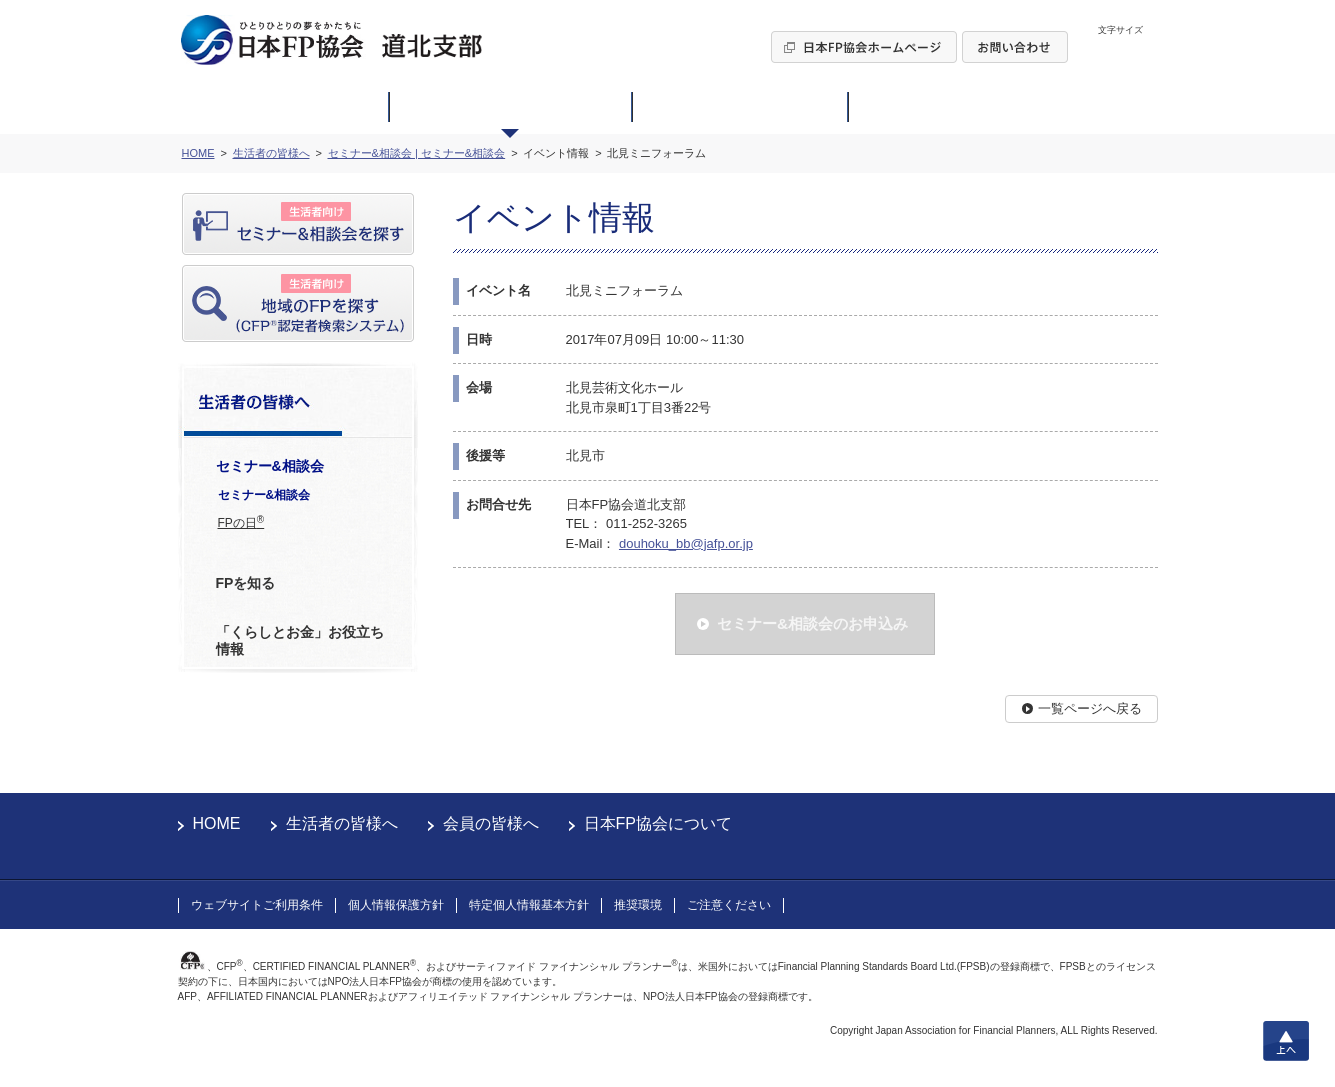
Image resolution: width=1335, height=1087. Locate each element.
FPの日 (241, 522)
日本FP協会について (658, 823)
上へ (1286, 1041)
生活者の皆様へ (342, 823)
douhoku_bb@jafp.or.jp (686, 543)
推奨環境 (638, 905)
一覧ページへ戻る (1090, 708)
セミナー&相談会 (264, 495)
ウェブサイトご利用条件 (257, 905)
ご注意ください (729, 905)
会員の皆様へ (491, 823)
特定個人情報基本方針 (529, 905)
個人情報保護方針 (396, 905)
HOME (217, 823)
